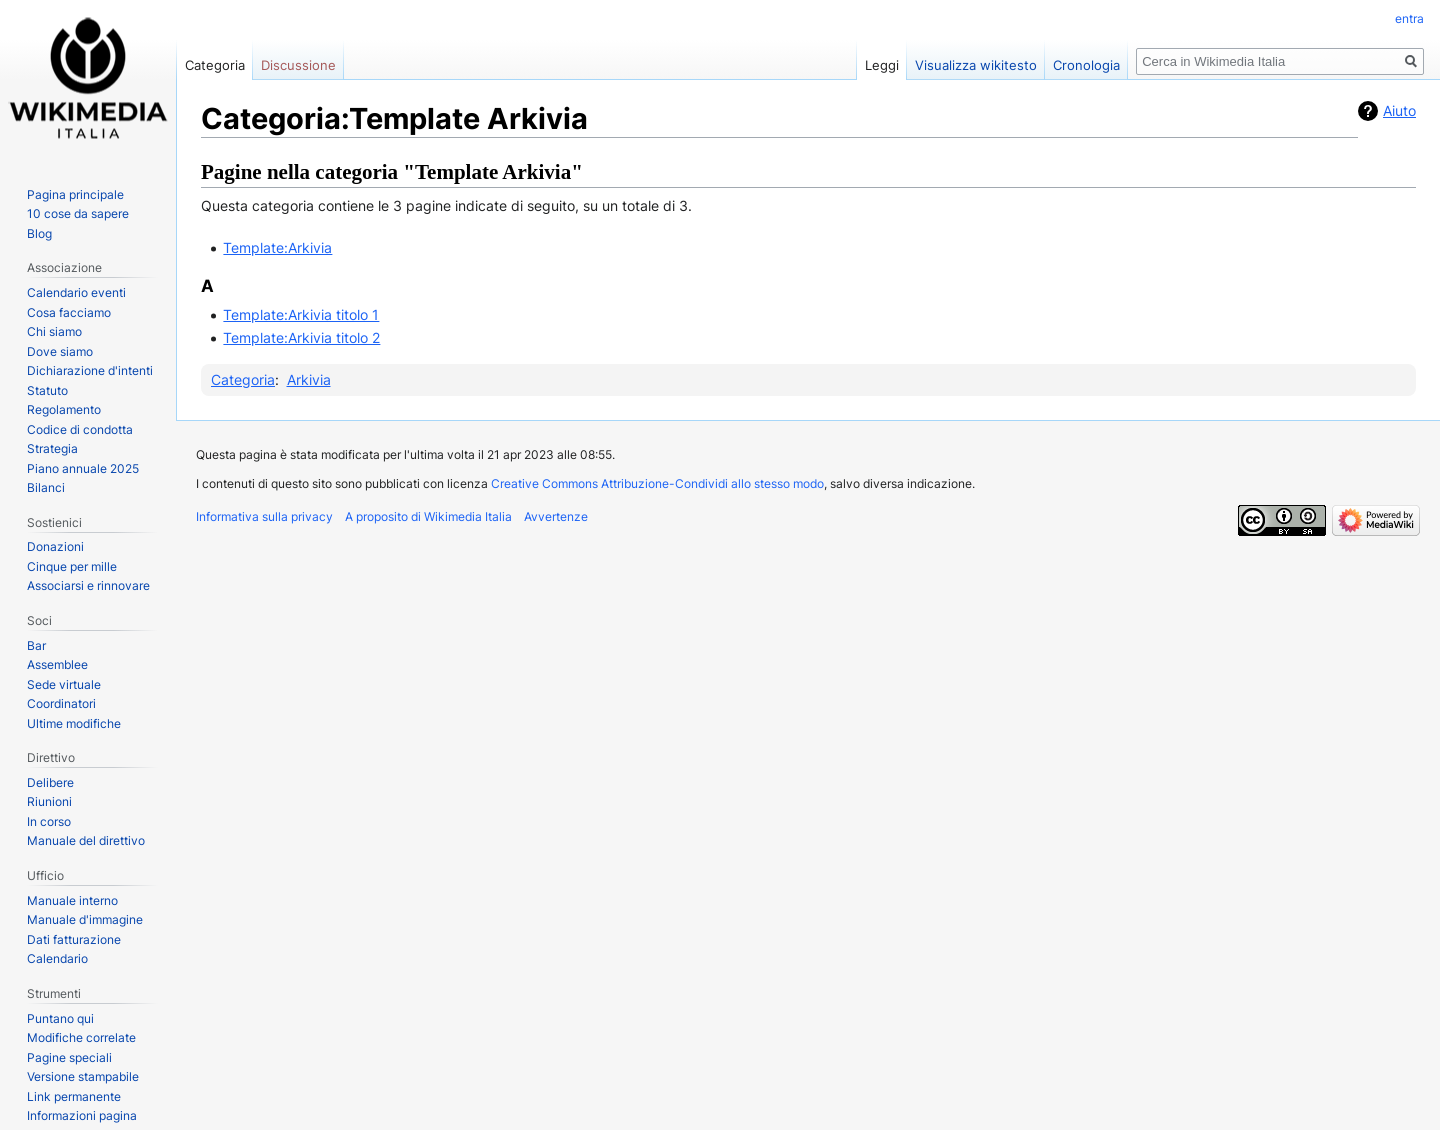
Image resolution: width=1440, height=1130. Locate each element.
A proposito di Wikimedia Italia (428, 516)
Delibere (50, 782)
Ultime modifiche (74, 723)
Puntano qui (60, 1018)
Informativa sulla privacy (264, 516)
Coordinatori (61, 703)
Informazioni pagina (82, 1115)
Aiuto (1399, 110)
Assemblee (57, 664)
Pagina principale (75, 194)
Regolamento (64, 409)
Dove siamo (60, 351)
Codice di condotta (80, 429)
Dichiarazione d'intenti (90, 370)
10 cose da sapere (78, 213)
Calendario (57, 958)
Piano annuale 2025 (83, 468)
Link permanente (74, 1096)
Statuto (47, 390)
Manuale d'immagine (85, 919)
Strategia (52, 448)
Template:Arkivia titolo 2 (301, 337)
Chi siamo (54, 331)
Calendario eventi (76, 292)
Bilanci (46, 487)
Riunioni (49, 801)
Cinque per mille (72, 566)
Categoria (243, 379)
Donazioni (55, 546)
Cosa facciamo (69, 312)
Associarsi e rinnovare (88, 585)
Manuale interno (72, 900)
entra (1409, 18)
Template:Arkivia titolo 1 (301, 314)
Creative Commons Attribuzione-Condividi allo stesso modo (657, 483)
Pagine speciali (69, 1057)
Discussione (298, 65)
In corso (49, 821)
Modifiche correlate (81, 1037)
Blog (39, 233)
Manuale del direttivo (86, 840)
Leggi (882, 65)
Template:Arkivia (277, 247)
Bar (36, 645)
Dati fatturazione (74, 939)
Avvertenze (556, 516)
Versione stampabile (83, 1076)
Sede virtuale (64, 684)
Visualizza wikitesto (976, 65)
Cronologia (1086, 65)
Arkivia (309, 379)
